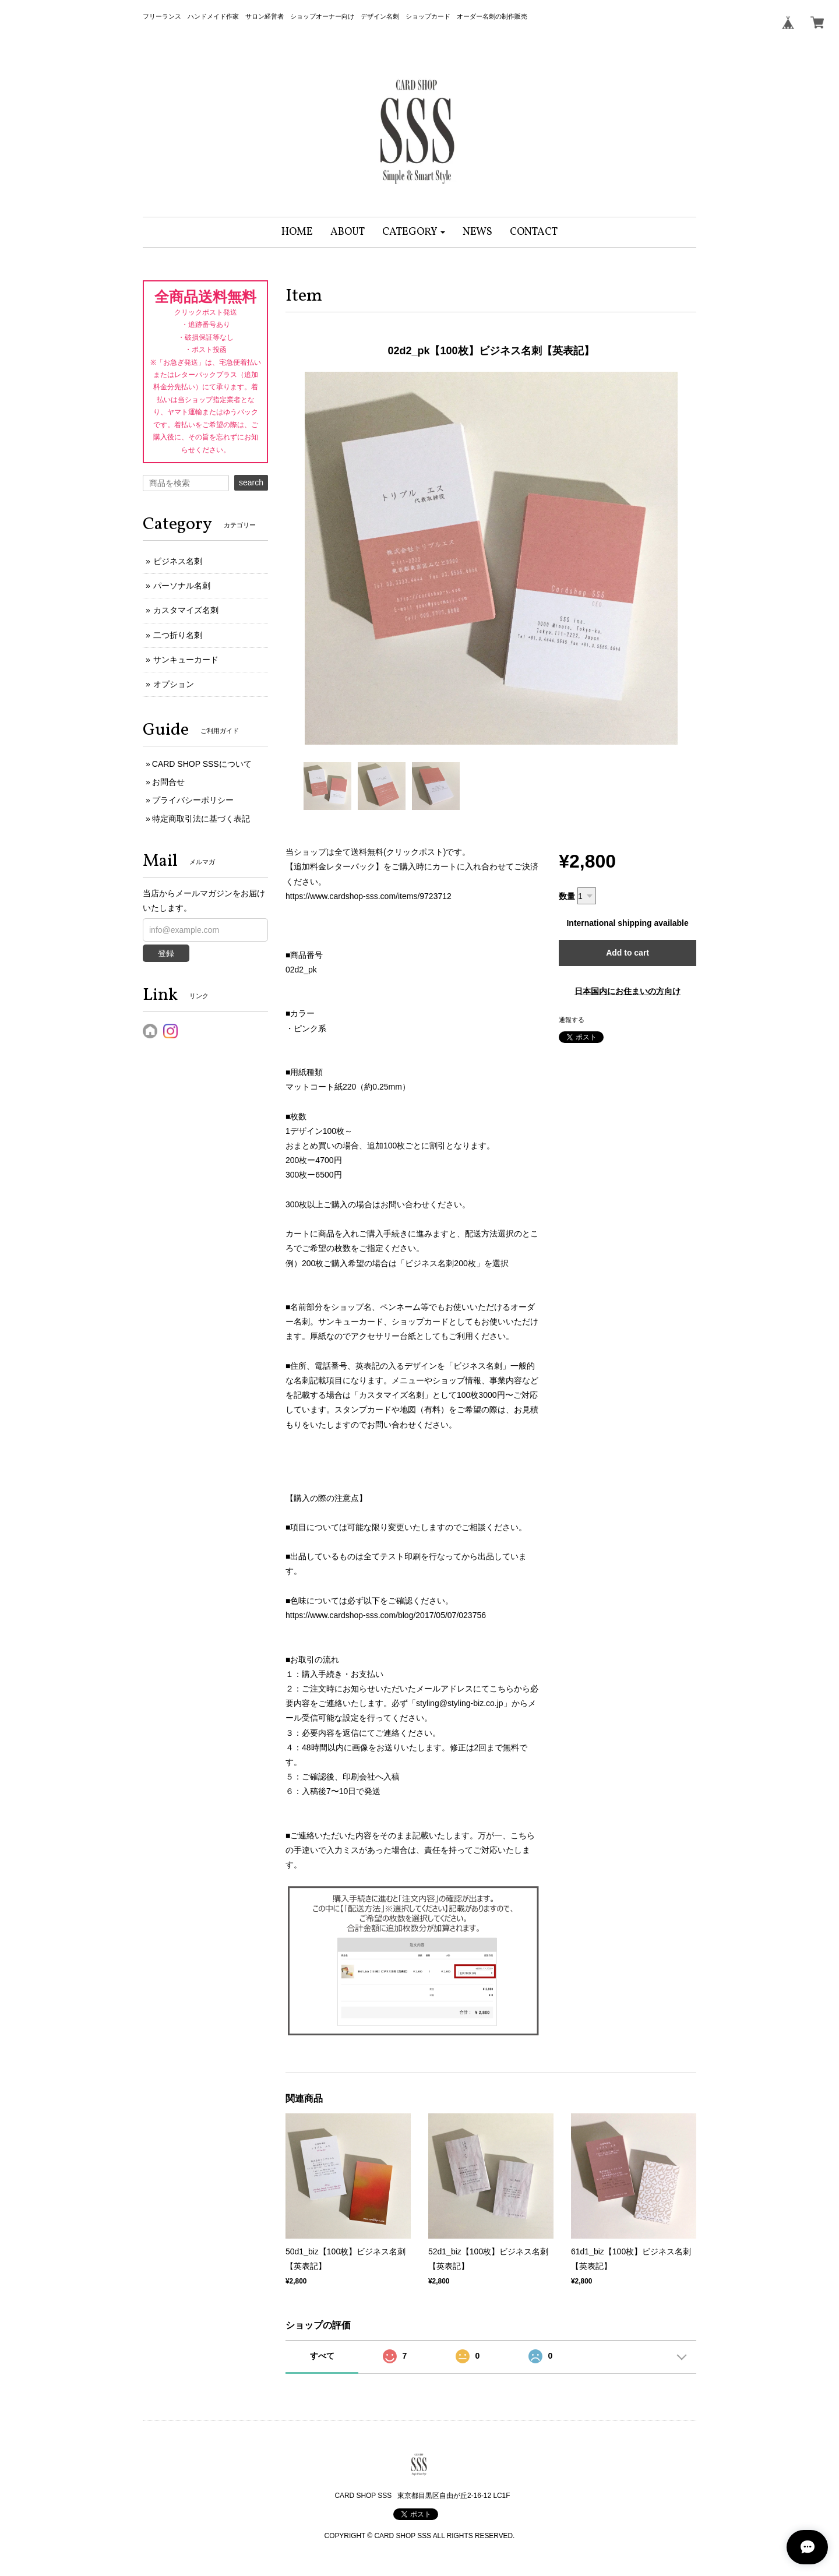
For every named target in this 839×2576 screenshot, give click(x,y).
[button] (413, 232)
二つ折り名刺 (177, 635)
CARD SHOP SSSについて (202, 764)
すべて (322, 2355)
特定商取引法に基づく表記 (201, 818)
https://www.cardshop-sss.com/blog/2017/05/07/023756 (385, 1615)
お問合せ (168, 782)
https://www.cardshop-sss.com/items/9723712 (368, 896)
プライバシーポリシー (193, 800)
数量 (567, 896)
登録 (166, 953)
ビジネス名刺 (177, 561)
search (251, 482)
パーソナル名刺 (181, 585)
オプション (173, 684)
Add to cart (627, 952)
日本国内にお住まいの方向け (627, 991)
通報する (571, 1019)
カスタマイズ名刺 (185, 610)
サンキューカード (185, 659)
